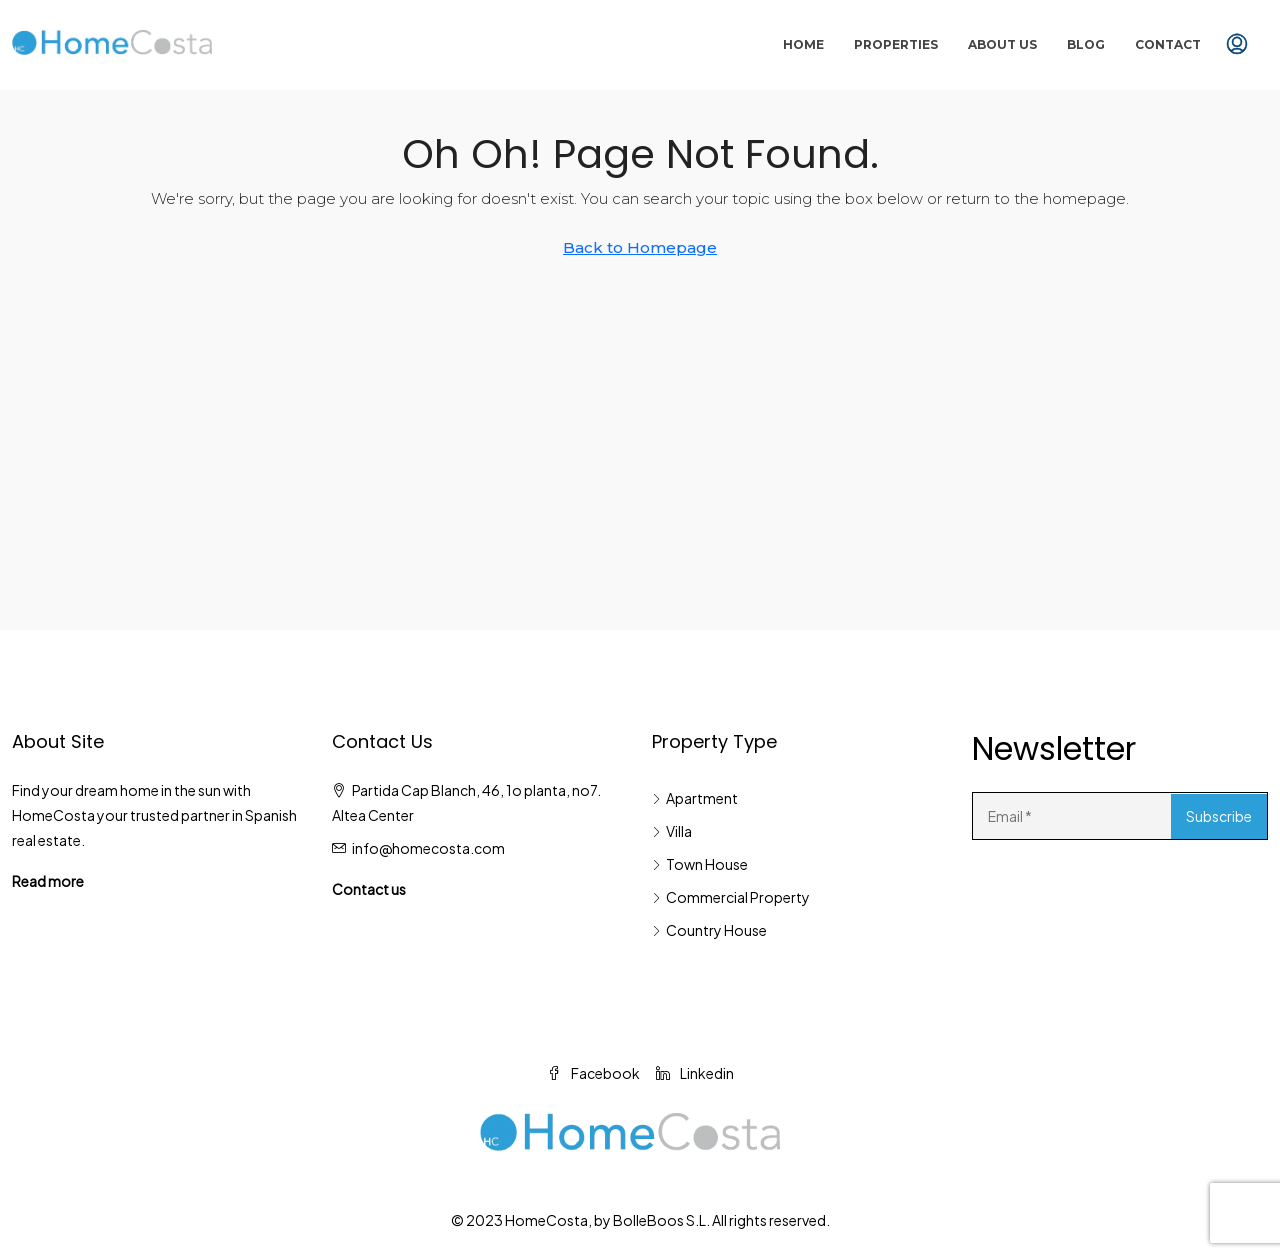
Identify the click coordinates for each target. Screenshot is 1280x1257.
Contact (1168, 44)
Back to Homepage (640, 247)
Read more (48, 881)
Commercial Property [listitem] (731, 897)
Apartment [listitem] (695, 798)
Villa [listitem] (672, 831)
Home (803, 44)
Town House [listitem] (700, 864)
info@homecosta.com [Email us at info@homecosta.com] (428, 848)
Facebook (593, 1073)
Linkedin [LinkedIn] (695, 1073)
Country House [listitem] (709, 930)
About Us (1002, 44)
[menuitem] (1237, 45)
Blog (1086, 44)
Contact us (369, 889)
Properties (896, 44)
